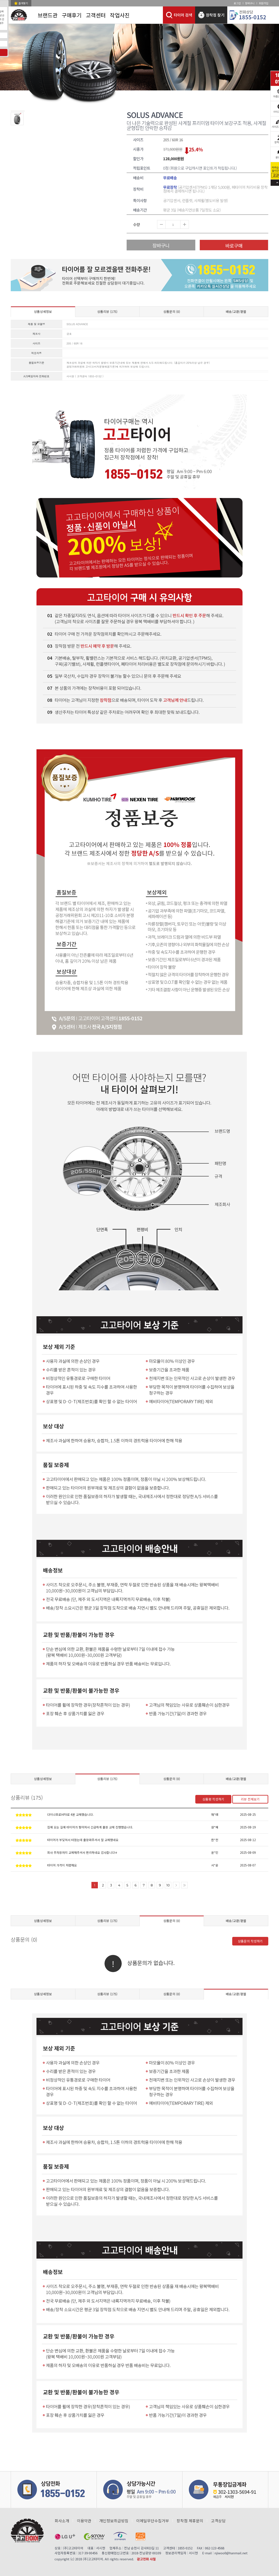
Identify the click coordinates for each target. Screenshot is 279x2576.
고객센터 (96, 15)
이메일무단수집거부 (152, 2521)
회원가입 (263, 3)
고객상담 (218, 2521)
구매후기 (72, 15)
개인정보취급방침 (113, 2521)
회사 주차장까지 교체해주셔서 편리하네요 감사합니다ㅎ (82, 1852)
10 (168, 1885)
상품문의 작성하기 (250, 1941)
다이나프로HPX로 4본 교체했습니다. (70, 1814)
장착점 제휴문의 (190, 2521)
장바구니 (250, 3)
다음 (176, 1885)
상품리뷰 (107, 311)
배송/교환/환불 (236, 311)
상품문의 (171, 311)
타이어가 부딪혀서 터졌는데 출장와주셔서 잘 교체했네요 (82, 1840)
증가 (184, 224)
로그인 (237, 3)
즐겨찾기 (23, 3)
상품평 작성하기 (213, 1799)
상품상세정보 (43, 311)
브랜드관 (48, 15)
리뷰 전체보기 (250, 1799)
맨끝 (184, 1885)
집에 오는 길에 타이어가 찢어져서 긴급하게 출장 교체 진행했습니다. (90, 1827)
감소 (161, 224)
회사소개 (62, 2521)
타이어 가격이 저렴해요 (62, 1865)
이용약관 (84, 2521)
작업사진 (120, 15)
